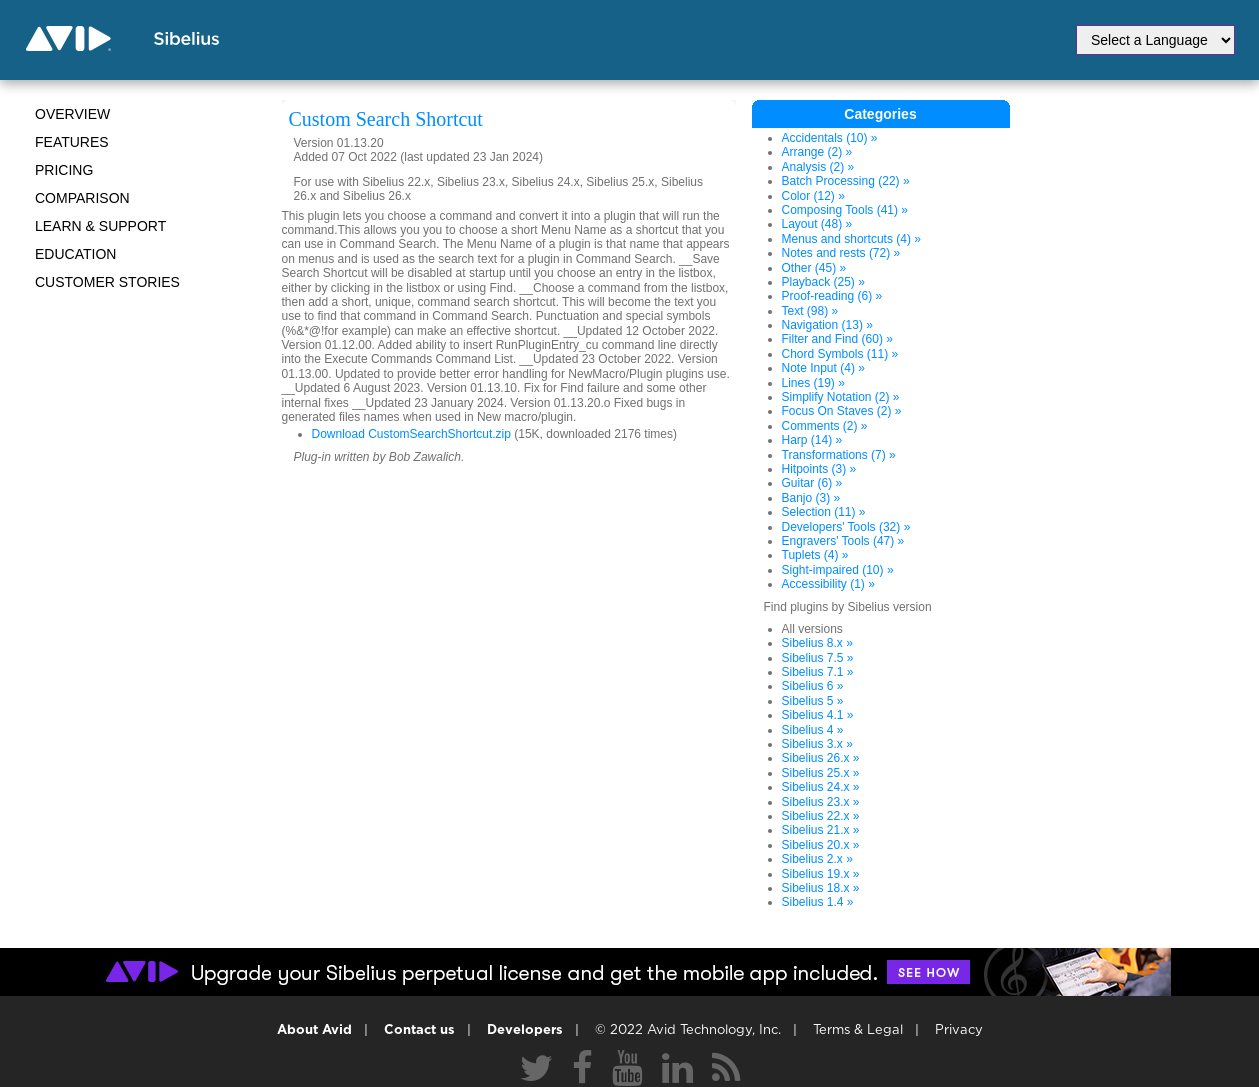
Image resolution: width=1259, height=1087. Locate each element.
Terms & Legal (858, 1030)
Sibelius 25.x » (821, 773)
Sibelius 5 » (813, 701)
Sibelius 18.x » (821, 888)
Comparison (82, 198)
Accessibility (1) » (828, 584)
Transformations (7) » (839, 455)
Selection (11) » (824, 512)
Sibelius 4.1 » (818, 715)
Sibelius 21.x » (821, 830)
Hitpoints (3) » (819, 469)
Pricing (64, 170)
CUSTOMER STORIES (107, 282)
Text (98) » (810, 311)
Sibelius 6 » (813, 686)
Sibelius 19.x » (821, 874)
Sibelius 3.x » (817, 744)
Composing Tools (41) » (845, 210)
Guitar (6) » (812, 483)
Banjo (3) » (811, 498)
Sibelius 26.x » (821, 758)
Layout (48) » (817, 224)
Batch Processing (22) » (846, 181)
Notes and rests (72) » (841, 253)
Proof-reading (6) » (832, 296)
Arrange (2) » (817, 152)
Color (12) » (813, 196)
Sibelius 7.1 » (818, 672)
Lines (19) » (813, 383)
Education (75, 254)
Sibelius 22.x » (821, 816)
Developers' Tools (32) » (846, 527)
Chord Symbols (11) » (840, 354)
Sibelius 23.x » (821, 802)
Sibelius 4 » (813, 730)
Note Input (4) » (823, 368)
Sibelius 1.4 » (818, 902)
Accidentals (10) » (830, 138)
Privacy (959, 1030)
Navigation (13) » (827, 325)
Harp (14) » (812, 440)
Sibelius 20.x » (821, 845)
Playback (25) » (823, 282)
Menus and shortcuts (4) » (851, 239)
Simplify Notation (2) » (841, 397)
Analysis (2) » (818, 167)
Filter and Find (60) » (837, 339)
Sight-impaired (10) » (838, 570)
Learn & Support (100, 226)
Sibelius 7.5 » (818, 658)
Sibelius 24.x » (821, 787)
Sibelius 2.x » (817, 859)
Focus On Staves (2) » (842, 411)
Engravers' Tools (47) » (843, 541)
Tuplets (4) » (815, 555)
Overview (72, 114)
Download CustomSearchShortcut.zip (411, 434)
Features (72, 142)
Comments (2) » (825, 426)
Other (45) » (814, 268)
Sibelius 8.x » (817, 643)
